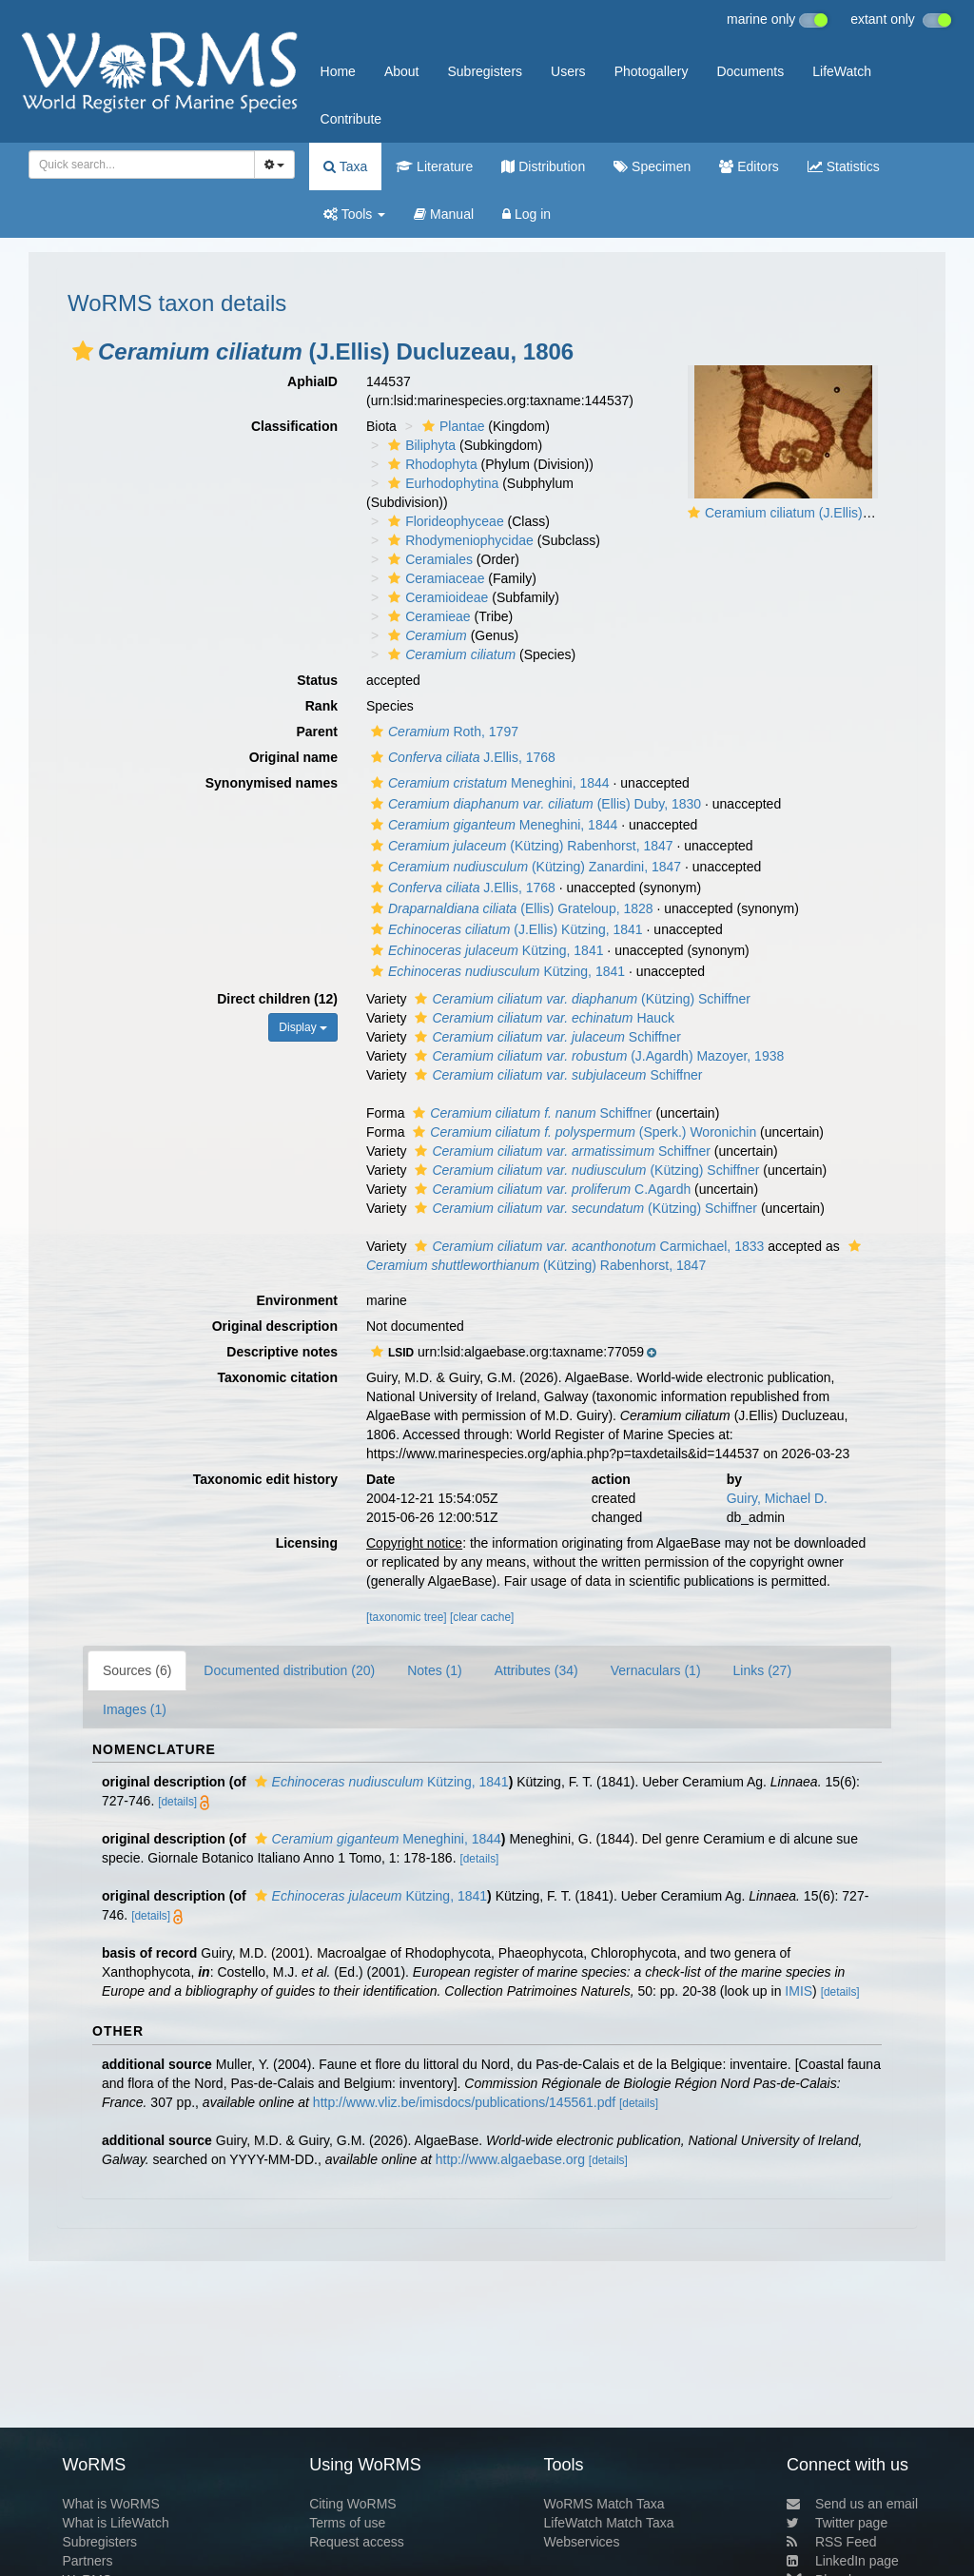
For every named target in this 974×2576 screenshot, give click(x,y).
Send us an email (852, 2503)
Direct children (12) (277, 998)
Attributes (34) (536, 1670)
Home (338, 71)
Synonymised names (271, 782)
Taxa (345, 166)
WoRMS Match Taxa (604, 2503)
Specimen (652, 166)
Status (317, 680)
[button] (83, 351)
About (401, 71)
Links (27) (762, 1670)
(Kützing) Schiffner (580, 998)
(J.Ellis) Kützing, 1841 (504, 929)
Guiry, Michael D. (777, 1498)
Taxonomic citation (277, 1377)
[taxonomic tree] (406, 1617)
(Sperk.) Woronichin (582, 1132)
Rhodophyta (430, 464)
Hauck (542, 1017)
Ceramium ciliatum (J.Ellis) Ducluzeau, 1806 (835, 512)
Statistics (844, 166)
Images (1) (134, 1709)
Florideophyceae (443, 521)
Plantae (451, 426)
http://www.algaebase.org (510, 2159)
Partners (87, 2560)
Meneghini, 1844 (488, 782)
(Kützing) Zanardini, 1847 (523, 866)
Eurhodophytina (440, 483)
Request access (356, 2541)
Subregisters (484, 71)
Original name (293, 757)
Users (568, 71)
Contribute (351, 119)
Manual (444, 214)
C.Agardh (550, 1189)
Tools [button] (354, 214)
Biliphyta (419, 445)
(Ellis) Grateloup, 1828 (509, 908)
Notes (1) (434, 1670)
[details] (177, 1801)
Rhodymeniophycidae (458, 540)
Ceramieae (426, 616)
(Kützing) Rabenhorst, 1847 (519, 845)
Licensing (307, 1543)
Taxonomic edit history (265, 1479)
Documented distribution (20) (289, 1670)
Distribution (543, 166)
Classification (294, 426)
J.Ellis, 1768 (460, 757)
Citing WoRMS (353, 2503)
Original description (275, 1326)
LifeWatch (841, 71)
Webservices (582, 2541)
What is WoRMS (110, 2503)
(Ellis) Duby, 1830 (533, 803)
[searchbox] (136, 164)
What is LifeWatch (115, 2522)
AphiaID (312, 381)
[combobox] (142, 164)
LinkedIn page (843, 2560)
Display (303, 1027)
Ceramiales (428, 559)
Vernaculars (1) (656, 1670)
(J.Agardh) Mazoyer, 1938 (597, 1056)
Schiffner (545, 1036)
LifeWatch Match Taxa (609, 2522)
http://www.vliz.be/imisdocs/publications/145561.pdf (464, 2102)
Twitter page (837, 2522)
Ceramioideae (435, 597)
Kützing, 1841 (484, 950)
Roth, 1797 (442, 731)
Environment (297, 1300)
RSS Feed (832, 2541)
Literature (434, 166)
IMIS (798, 1991)
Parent (317, 731)
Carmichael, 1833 (587, 1246)
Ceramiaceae (433, 578)
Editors (748, 166)
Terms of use (347, 2522)
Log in (526, 214)
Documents (750, 71)
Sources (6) (137, 1670)
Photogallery (651, 71)
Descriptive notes (282, 1351)
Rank (321, 705)
